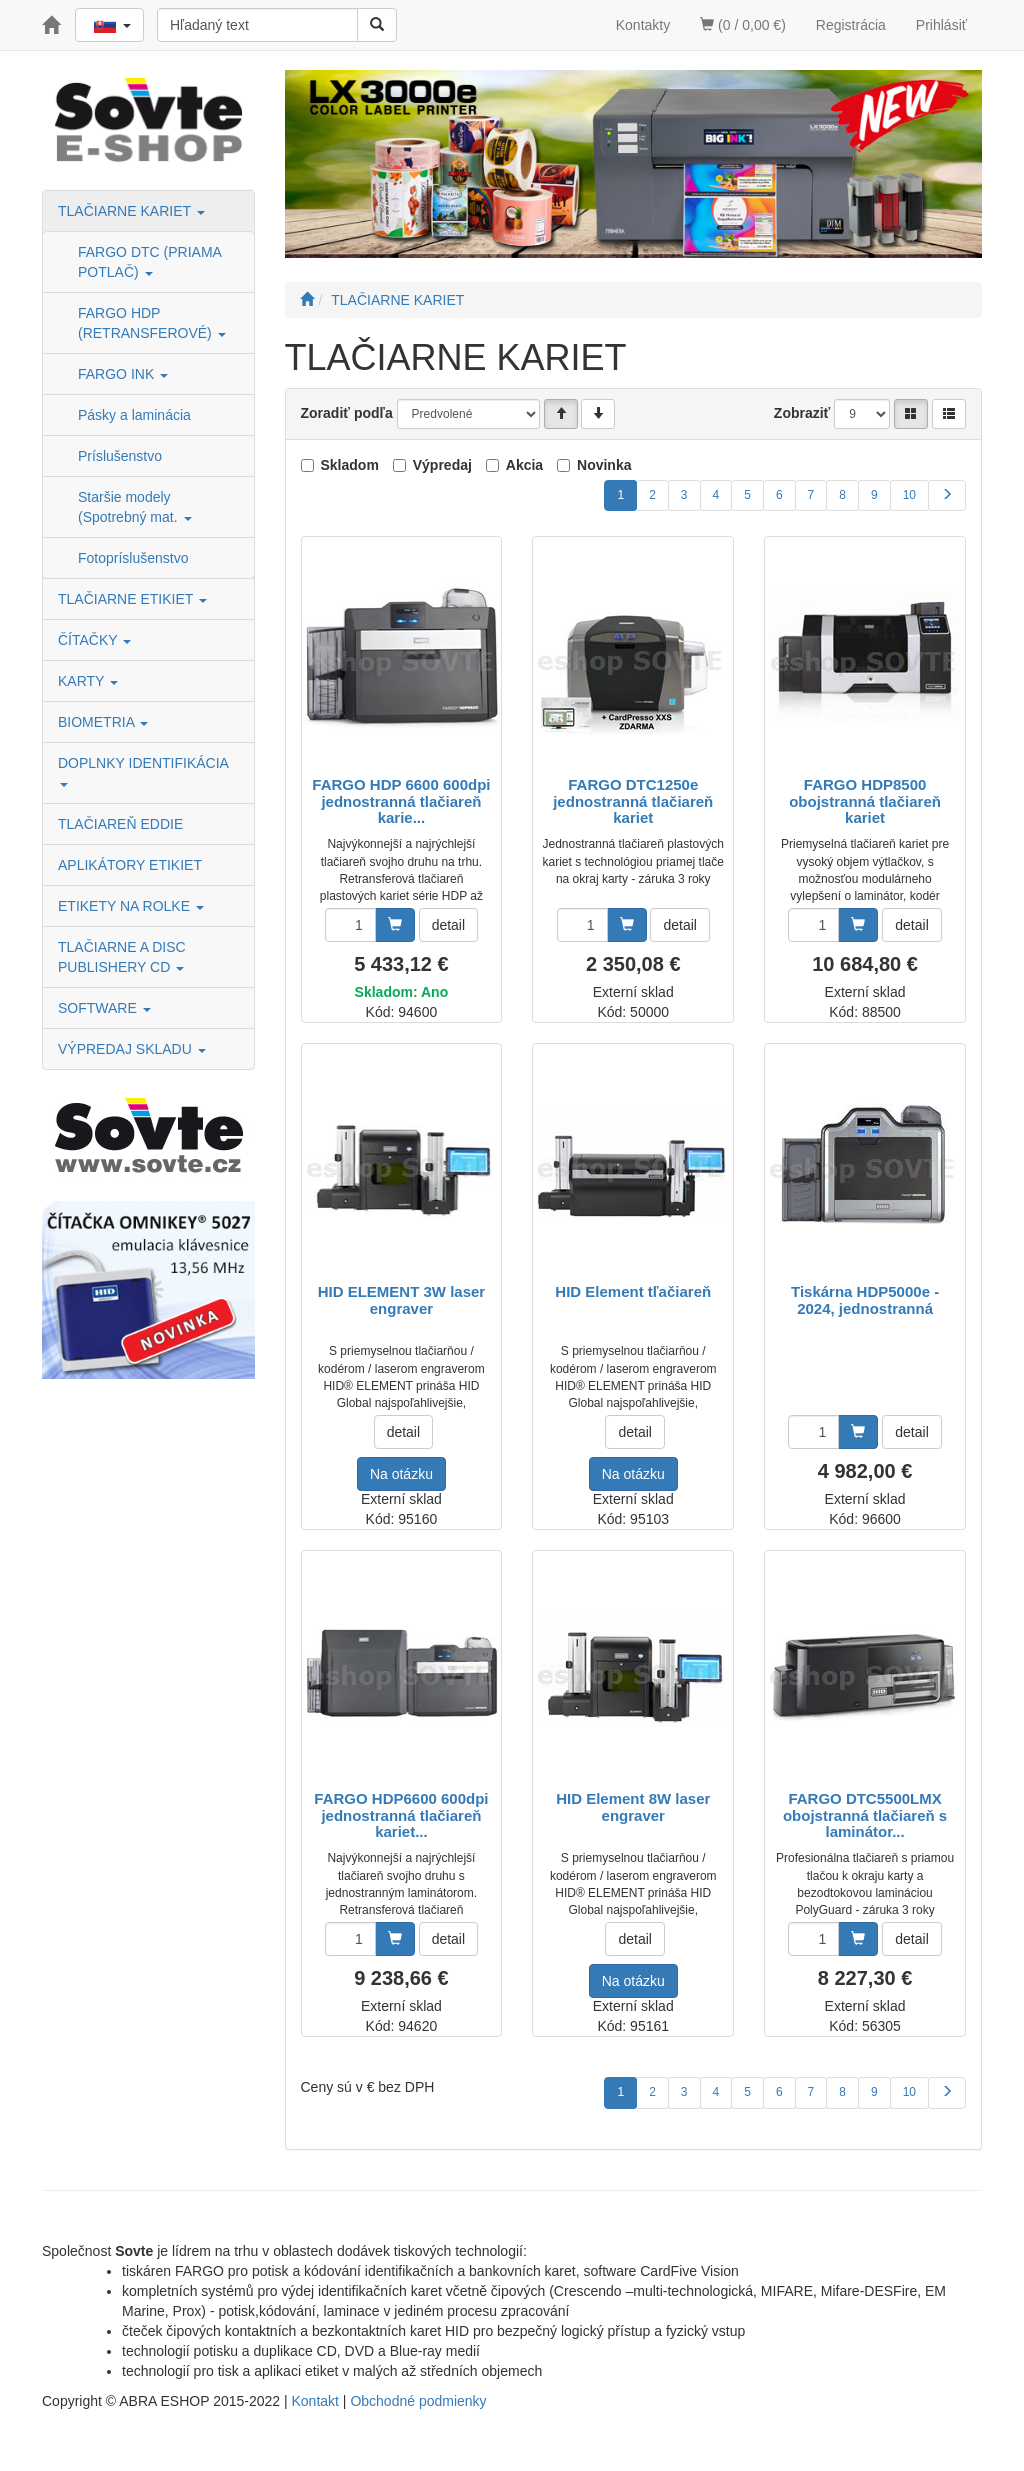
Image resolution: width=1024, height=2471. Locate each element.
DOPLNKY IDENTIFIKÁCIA (145, 770)
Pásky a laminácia (134, 415)
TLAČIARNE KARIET (131, 211)
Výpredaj (442, 465)
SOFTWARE (104, 1008)
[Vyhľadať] (377, 25)
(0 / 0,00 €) (743, 25)
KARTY (88, 681)
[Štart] (307, 300)
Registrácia (851, 25)
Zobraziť (802, 413)
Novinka (604, 465)
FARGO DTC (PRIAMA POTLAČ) (149, 262)
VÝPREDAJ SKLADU (132, 1049)
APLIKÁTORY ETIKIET (130, 865)
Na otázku (401, 1474)
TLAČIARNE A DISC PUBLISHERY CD (122, 957)
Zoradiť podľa (347, 413)
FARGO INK (123, 374)
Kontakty (643, 25)
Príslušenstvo (120, 456)
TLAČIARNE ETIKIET (132, 599)
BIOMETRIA (103, 722)
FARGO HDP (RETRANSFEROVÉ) (152, 323)
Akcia (524, 465)
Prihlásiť (941, 25)
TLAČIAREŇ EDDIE (120, 824)
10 (909, 495)
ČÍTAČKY (94, 640)
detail (448, 925)
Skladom (350, 465)
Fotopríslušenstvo (133, 558)
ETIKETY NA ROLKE (131, 906)
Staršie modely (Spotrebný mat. (135, 507)
